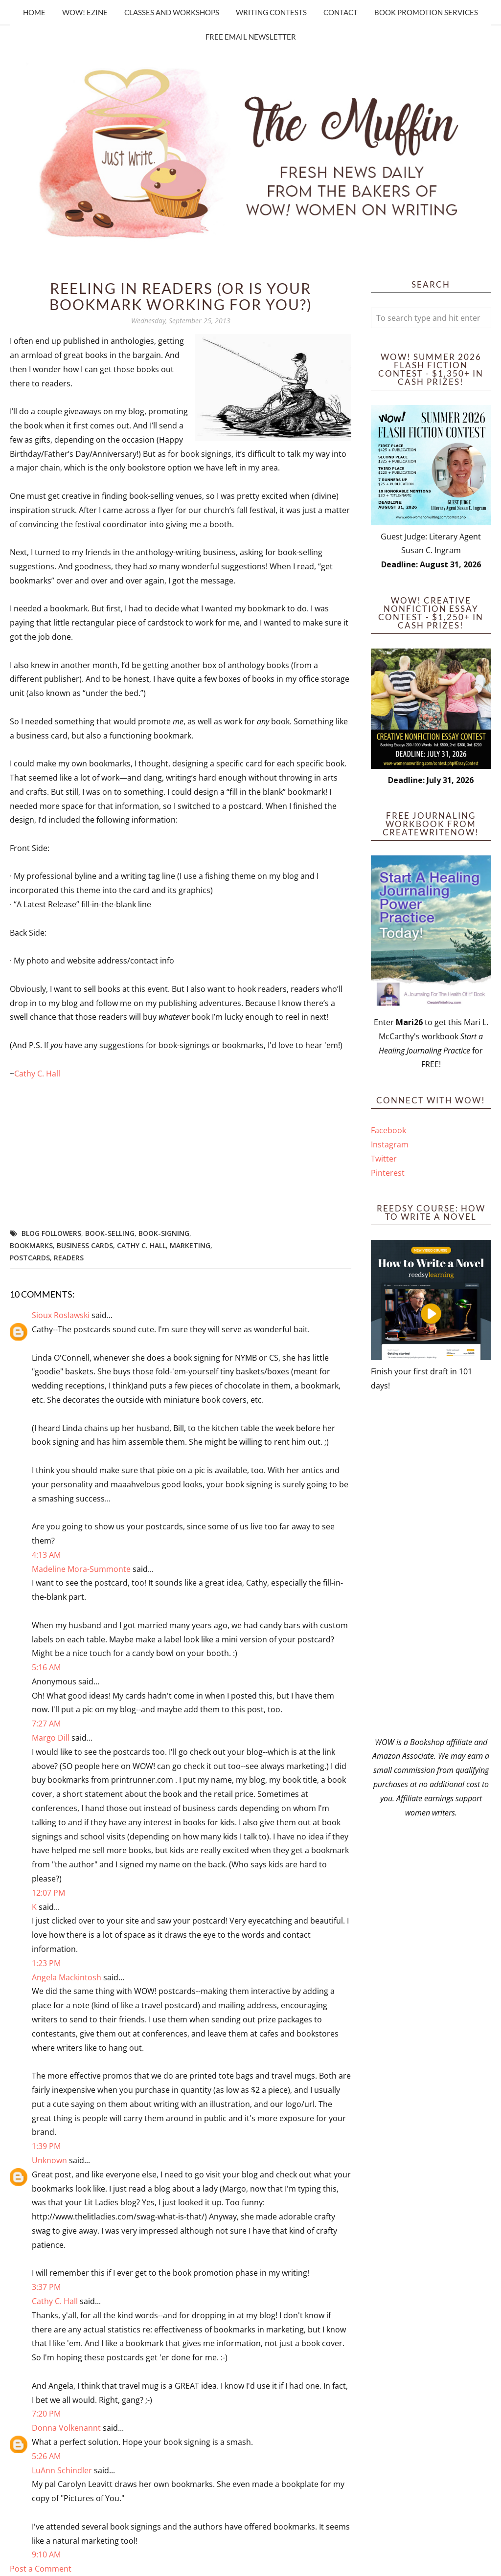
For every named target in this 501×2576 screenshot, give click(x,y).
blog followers (51, 1233)
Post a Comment (40, 2568)
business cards (85, 1245)
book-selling (110, 1233)
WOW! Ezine (85, 12)
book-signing (163, 1233)
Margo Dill (50, 1737)
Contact (340, 12)
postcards (30, 1257)
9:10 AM (46, 2554)
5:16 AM (46, 1667)
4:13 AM (46, 1554)
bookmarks (31, 1245)
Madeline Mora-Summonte (81, 1569)
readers (69, 1257)
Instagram (390, 1144)
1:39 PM (46, 2146)
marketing (190, 1245)
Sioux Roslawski (61, 1315)
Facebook (388, 1130)
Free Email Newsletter (250, 36)
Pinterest (388, 1172)
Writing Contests (271, 12)
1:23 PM (46, 1963)
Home (34, 12)
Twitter (384, 1158)
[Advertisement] (431, 1564)
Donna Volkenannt (66, 2427)
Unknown (49, 2160)
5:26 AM (46, 2456)
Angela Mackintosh (66, 1977)
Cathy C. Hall (37, 1073)
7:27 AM (46, 1723)
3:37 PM (46, 2287)
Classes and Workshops (171, 12)
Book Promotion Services (426, 12)
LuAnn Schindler (62, 2470)
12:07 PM (48, 1892)
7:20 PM (46, 2413)
